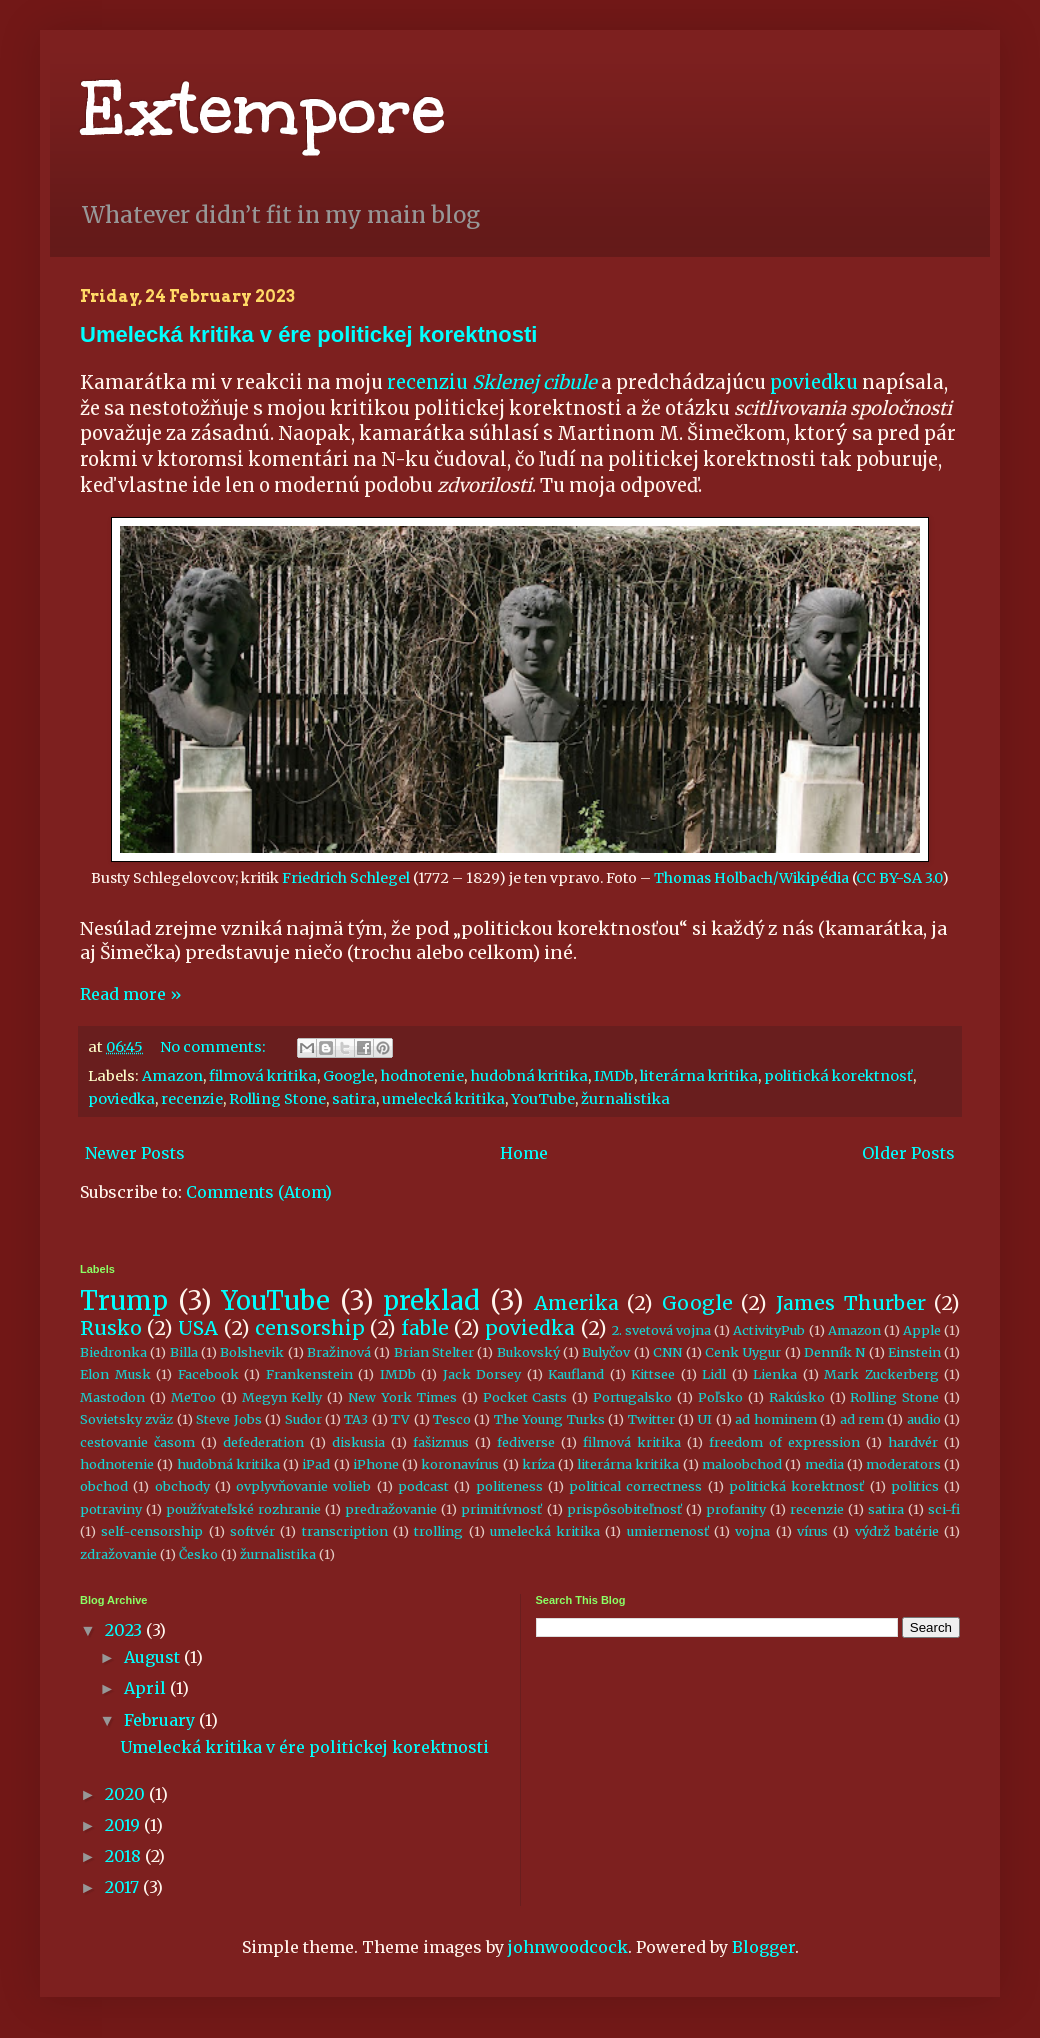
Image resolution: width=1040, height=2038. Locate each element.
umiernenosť (668, 1531)
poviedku (814, 382)
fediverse (526, 1442)
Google (348, 1076)
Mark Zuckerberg (881, 1374)
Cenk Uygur (743, 1352)
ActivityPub (769, 1330)
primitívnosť (501, 1509)
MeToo (193, 1397)
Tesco (452, 1419)
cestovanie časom (137, 1442)
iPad (316, 1464)
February (161, 1720)
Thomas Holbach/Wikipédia (751, 878)
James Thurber (851, 1303)
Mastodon (112, 1397)
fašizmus (441, 1442)
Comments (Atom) (259, 1192)
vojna (752, 1531)
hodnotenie (422, 1076)
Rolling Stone (277, 1099)
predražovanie (391, 1509)
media (824, 1464)
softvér (252, 1531)
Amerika (576, 1303)
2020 (127, 1794)
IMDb (614, 1076)
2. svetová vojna (661, 1330)
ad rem (862, 1419)
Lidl (714, 1374)
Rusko (111, 1328)
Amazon (172, 1076)
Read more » (131, 994)
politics (915, 1486)
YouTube (543, 1099)
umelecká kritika (443, 1099)
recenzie (192, 1099)
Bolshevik (252, 1352)
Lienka (775, 1374)
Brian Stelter (434, 1352)
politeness (509, 1486)
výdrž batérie (897, 1531)
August (154, 1657)
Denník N (834, 1352)
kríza (538, 1464)
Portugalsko (632, 1397)
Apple (922, 1330)
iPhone (376, 1464)
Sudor (303, 1419)
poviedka (121, 1099)
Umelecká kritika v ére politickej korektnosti (308, 334)
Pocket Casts (525, 1397)
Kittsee (653, 1374)
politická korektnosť (838, 1076)
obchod (104, 1486)
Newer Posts (135, 1153)
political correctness (635, 1486)
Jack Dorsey (482, 1374)
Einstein (914, 1352)
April (147, 1688)
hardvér (913, 1442)
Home (524, 1153)
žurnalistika (625, 1099)
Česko (198, 1554)
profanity (736, 1509)
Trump (124, 1301)
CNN (667, 1352)
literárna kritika (699, 1076)
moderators (903, 1464)
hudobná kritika (529, 1076)
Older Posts (908, 1153)
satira (354, 1099)
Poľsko (720, 1397)
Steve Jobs (228, 1419)
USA (198, 1328)
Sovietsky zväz (126, 1419)
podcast (423, 1486)
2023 (125, 1630)
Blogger (763, 1947)
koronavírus (460, 1464)
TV (400, 1419)
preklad (431, 1301)
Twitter (651, 1419)
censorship (310, 1328)
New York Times (402, 1397)
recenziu (492, 382)
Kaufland (576, 1374)
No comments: (214, 1047)
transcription (345, 1531)
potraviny (111, 1509)
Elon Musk (115, 1374)
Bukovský (528, 1352)
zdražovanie (118, 1554)
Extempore (263, 109)
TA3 (356, 1419)
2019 (124, 1825)
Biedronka (113, 1352)
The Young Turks (549, 1419)
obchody (182, 1486)
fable (425, 1328)
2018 (125, 1856)
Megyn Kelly (282, 1397)
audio (924, 1419)
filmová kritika (263, 1076)
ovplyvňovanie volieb (303, 1486)
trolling (438, 1531)
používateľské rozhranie (243, 1509)
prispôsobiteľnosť (624, 1509)
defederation (263, 1442)
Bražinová (339, 1352)
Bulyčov (606, 1352)
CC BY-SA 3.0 (899, 878)
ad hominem (775, 1419)
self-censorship (152, 1531)
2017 (124, 1887)
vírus (812, 1531)
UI (704, 1419)
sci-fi (944, 1509)
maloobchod (742, 1464)
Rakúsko (797, 1397)
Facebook (208, 1374)
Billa (184, 1352)
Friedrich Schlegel (346, 878)
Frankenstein (309, 1374)
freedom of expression (784, 1442)
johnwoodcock (568, 1947)
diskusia (358, 1442)
